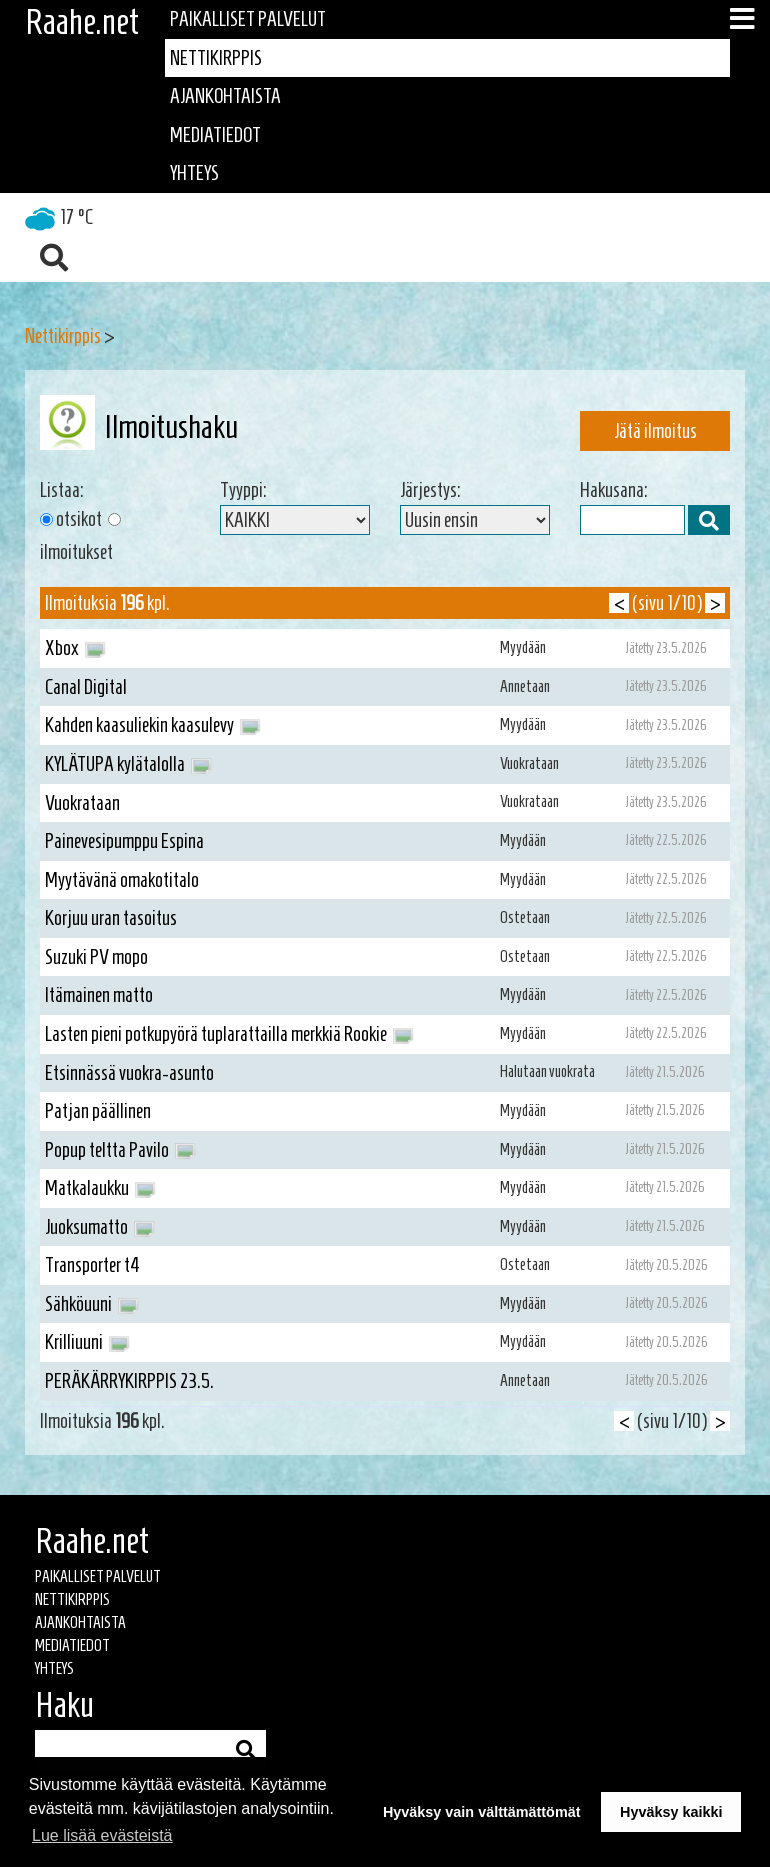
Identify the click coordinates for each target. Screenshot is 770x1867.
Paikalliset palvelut (248, 19)
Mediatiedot (215, 135)
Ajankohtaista (225, 96)
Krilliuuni (87, 1343)
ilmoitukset (76, 552)
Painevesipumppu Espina (124, 841)
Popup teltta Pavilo (120, 1151)
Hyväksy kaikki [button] (671, 1812)
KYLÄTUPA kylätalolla (128, 765)
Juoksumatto (100, 1228)
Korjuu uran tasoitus (111, 918)
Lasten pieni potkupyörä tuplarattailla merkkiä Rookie (229, 1035)
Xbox (75, 649)
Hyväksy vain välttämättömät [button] (482, 1812)
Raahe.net (82, 22)
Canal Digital (86, 687)
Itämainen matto (99, 995)
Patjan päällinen (98, 1111)
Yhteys (194, 173)
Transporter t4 (92, 1265)
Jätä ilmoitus (655, 431)
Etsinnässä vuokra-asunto (129, 1073)
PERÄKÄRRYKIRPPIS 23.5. (129, 1381)
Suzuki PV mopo (96, 957)
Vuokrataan (82, 803)
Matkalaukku (100, 1189)
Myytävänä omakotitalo (122, 880)
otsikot (79, 519)
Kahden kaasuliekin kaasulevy (153, 726)
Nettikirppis (216, 58)
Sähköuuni (92, 1305)
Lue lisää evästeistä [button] (102, 1835)
